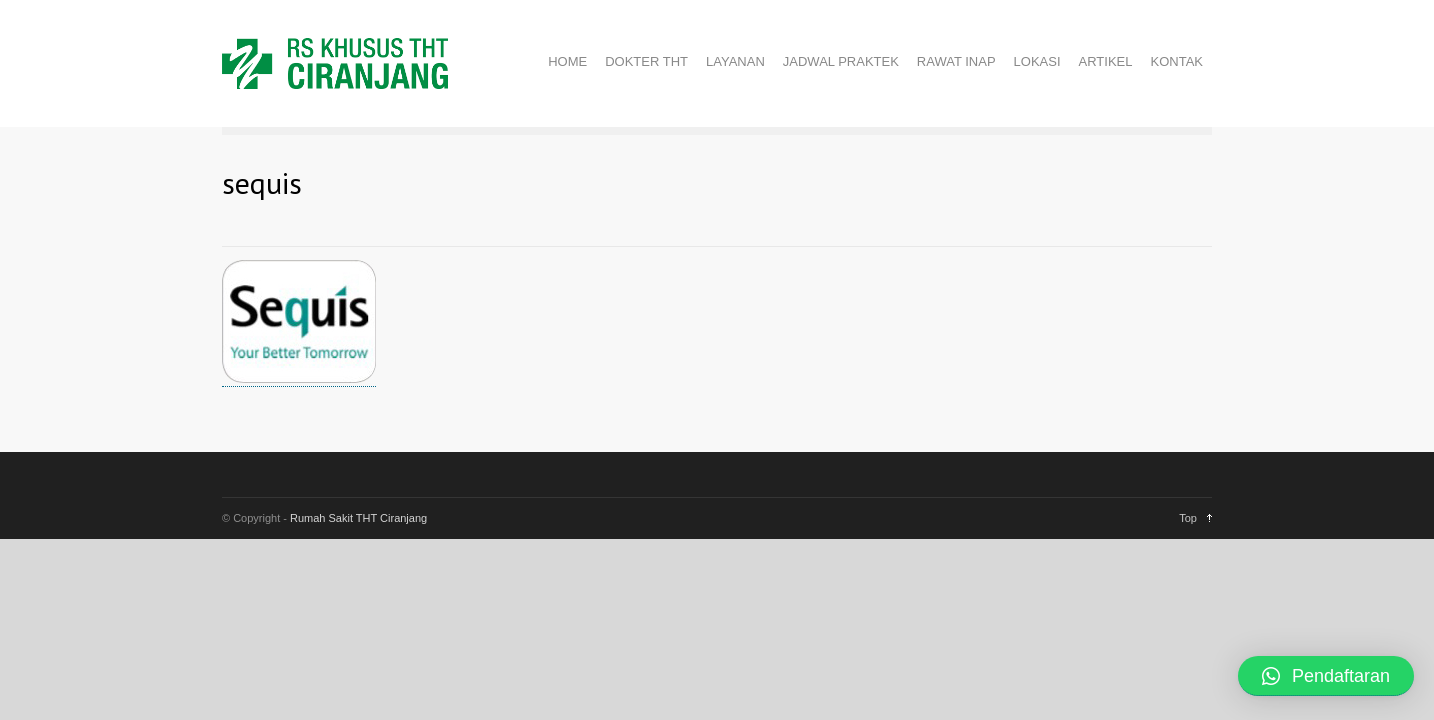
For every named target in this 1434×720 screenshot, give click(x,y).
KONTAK (1177, 61)
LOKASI (1037, 61)
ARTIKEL (1106, 61)
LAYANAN (735, 61)
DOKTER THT (646, 61)
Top (1188, 518)
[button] (1326, 676)
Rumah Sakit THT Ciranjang (358, 518)
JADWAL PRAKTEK (841, 61)
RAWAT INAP (956, 61)
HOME (567, 61)
